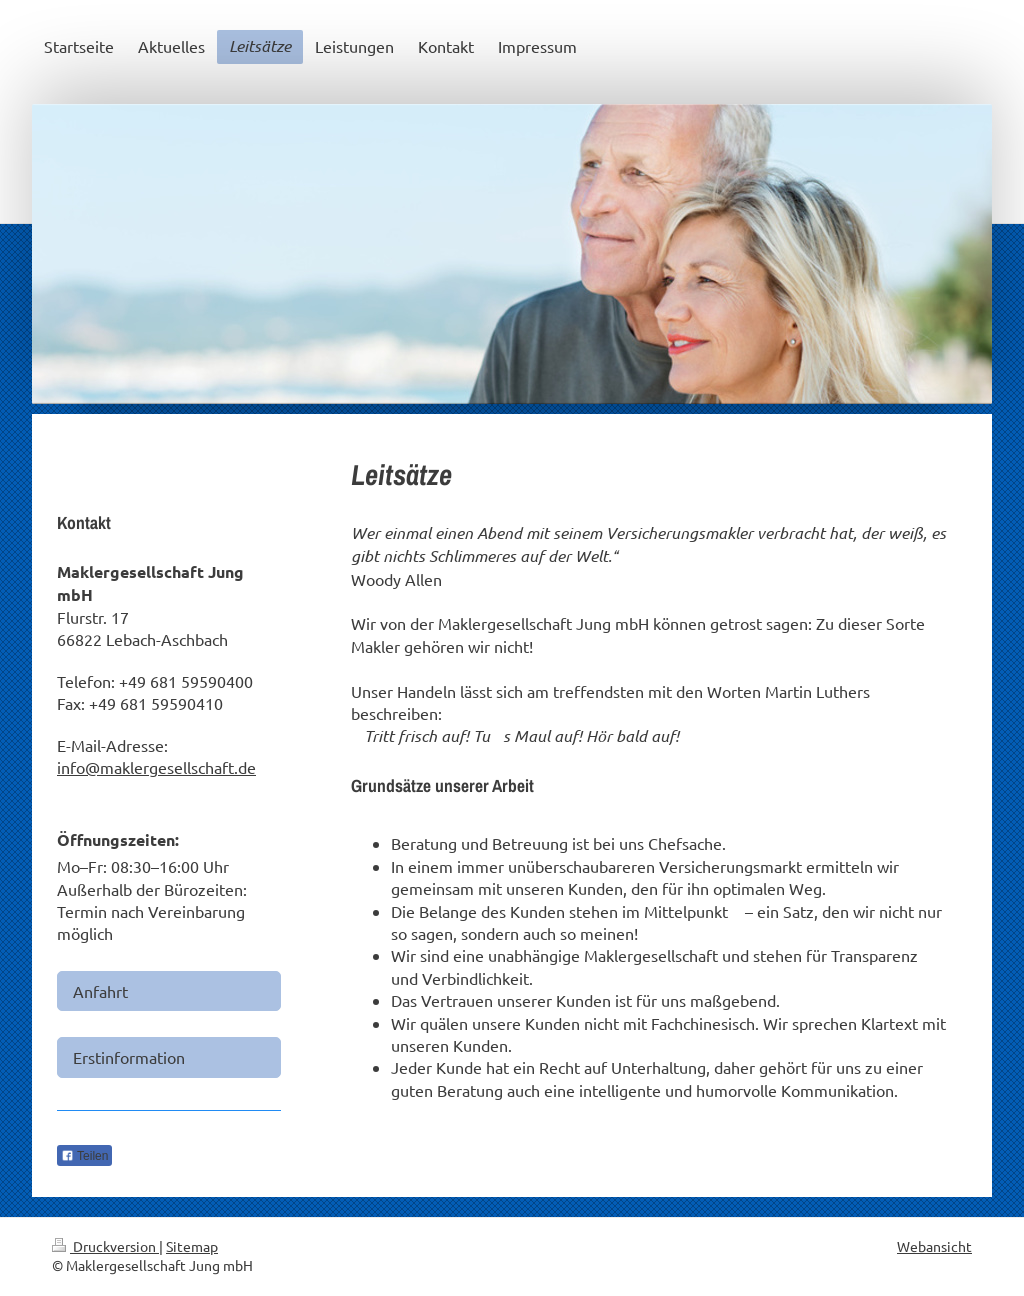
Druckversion (105, 1246)
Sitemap (192, 1246)
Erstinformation (129, 1057)
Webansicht (934, 1246)
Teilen (84, 1156)
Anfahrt (100, 991)
